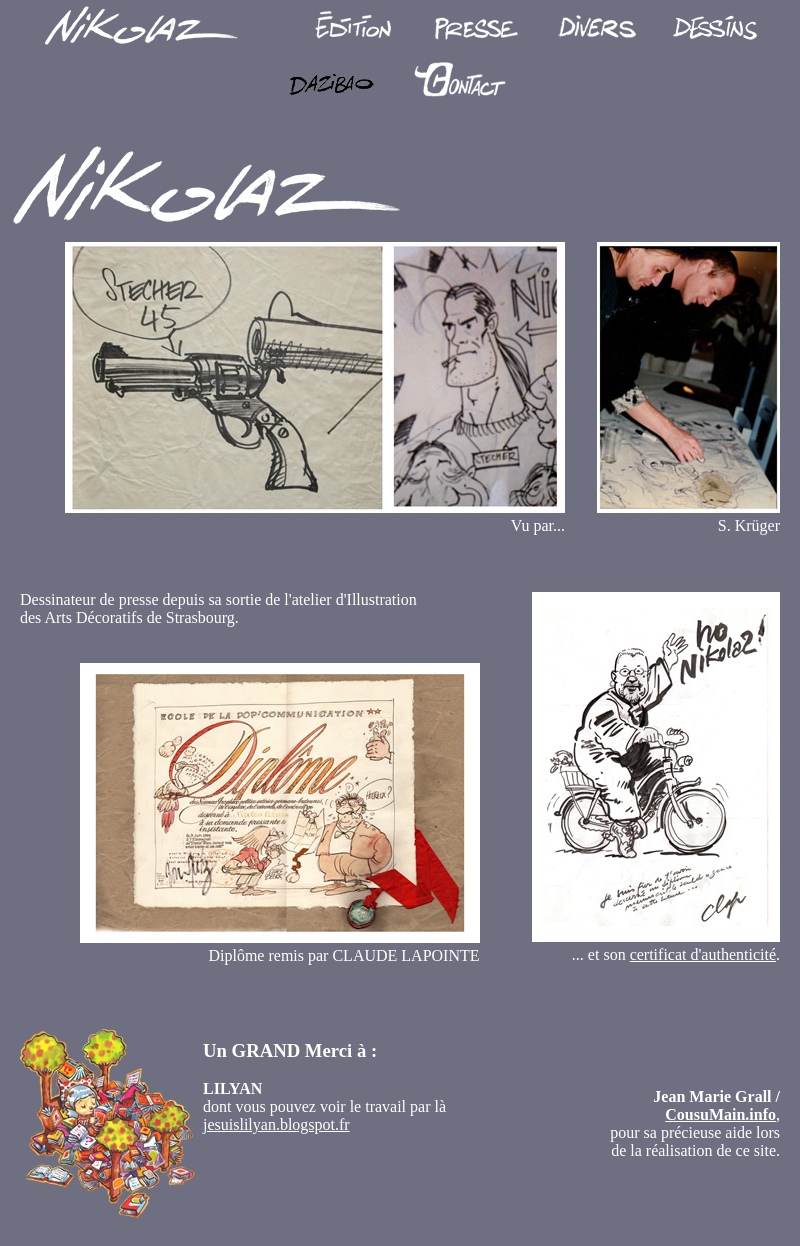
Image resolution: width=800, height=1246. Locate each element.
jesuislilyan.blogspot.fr (276, 1124)
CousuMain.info (720, 1114)
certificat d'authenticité (703, 954)
